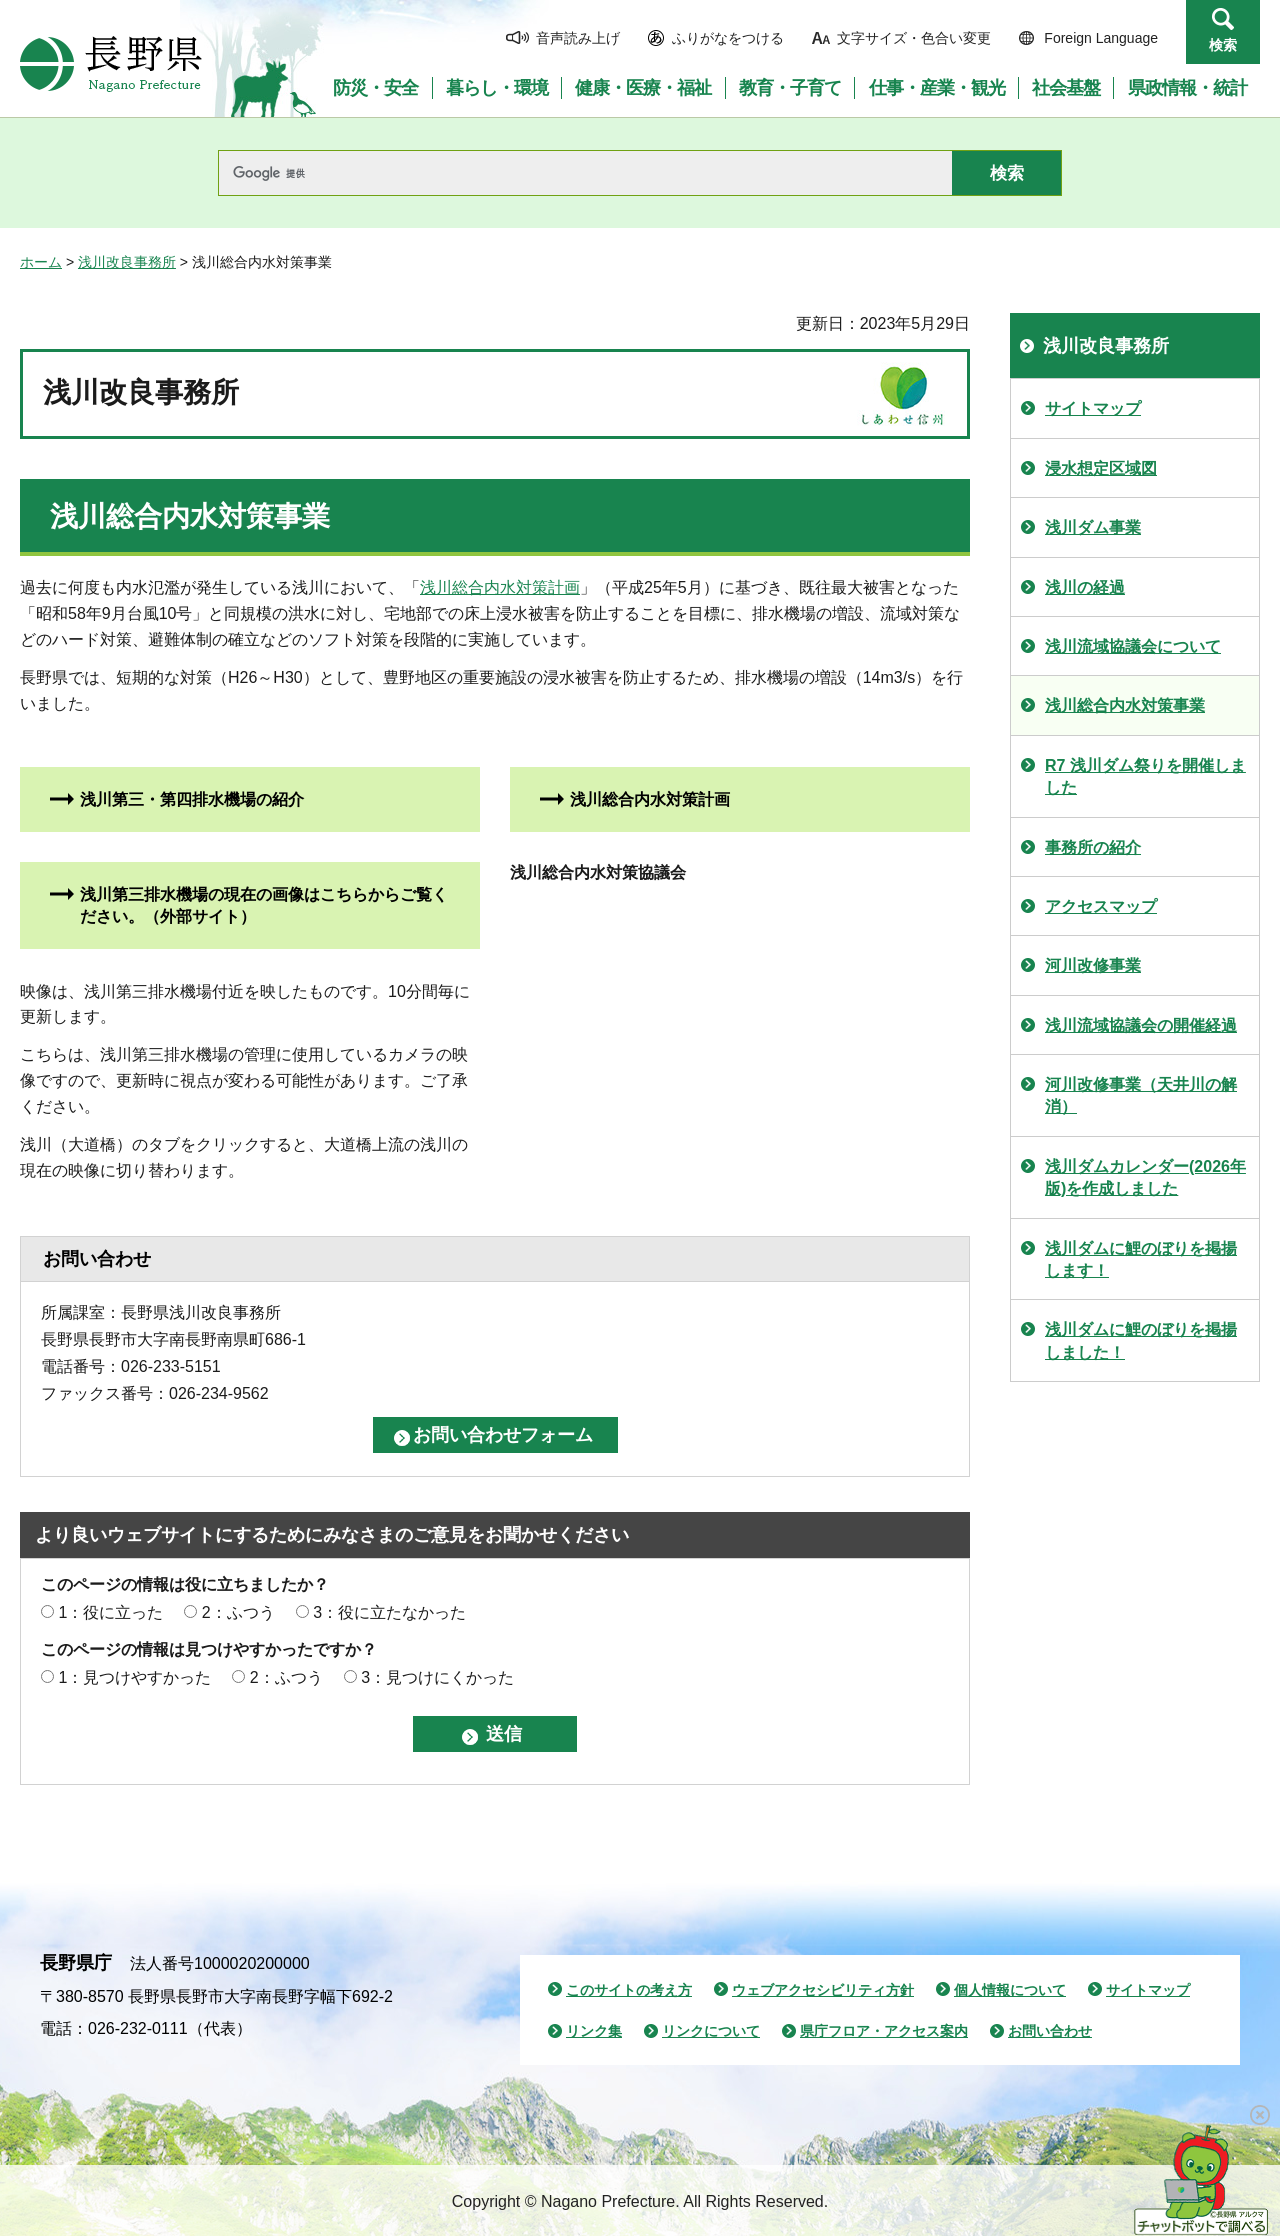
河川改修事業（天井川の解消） (1141, 1095)
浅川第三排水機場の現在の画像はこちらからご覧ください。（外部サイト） (264, 905)
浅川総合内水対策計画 (500, 587)
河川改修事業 (1093, 965)
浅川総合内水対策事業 (1125, 705)
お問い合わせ (1050, 2031)
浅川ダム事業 (1093, 527)
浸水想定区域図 (1101, 468)
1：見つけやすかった (134, 1677)
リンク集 (594, 2031)
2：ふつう (238, 1612)
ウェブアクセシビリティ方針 (823, 1990)
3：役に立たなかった (389, 1612)
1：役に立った (110, 1612)
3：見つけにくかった (437, 1677)
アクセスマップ (1101, 906)
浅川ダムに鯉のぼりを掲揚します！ (1141, 1259)
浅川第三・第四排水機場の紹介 (192, 799)
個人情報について (1010, 1990)
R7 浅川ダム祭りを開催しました (1145, 776)
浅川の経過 (1085, 587)
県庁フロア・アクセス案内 (884, 2031)
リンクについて (711, 2031)
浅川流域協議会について (1133, 646)
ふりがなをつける (728, 38)
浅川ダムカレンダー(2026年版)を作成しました (1145, 1177)
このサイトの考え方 (629, 1990)
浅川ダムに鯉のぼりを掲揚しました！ (1141, 1340)
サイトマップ (1093, 408)
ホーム (41, 262)
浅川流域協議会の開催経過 (1141, 1025)
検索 (1223, 45)
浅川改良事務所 (127, 262)
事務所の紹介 (1093, 847)
